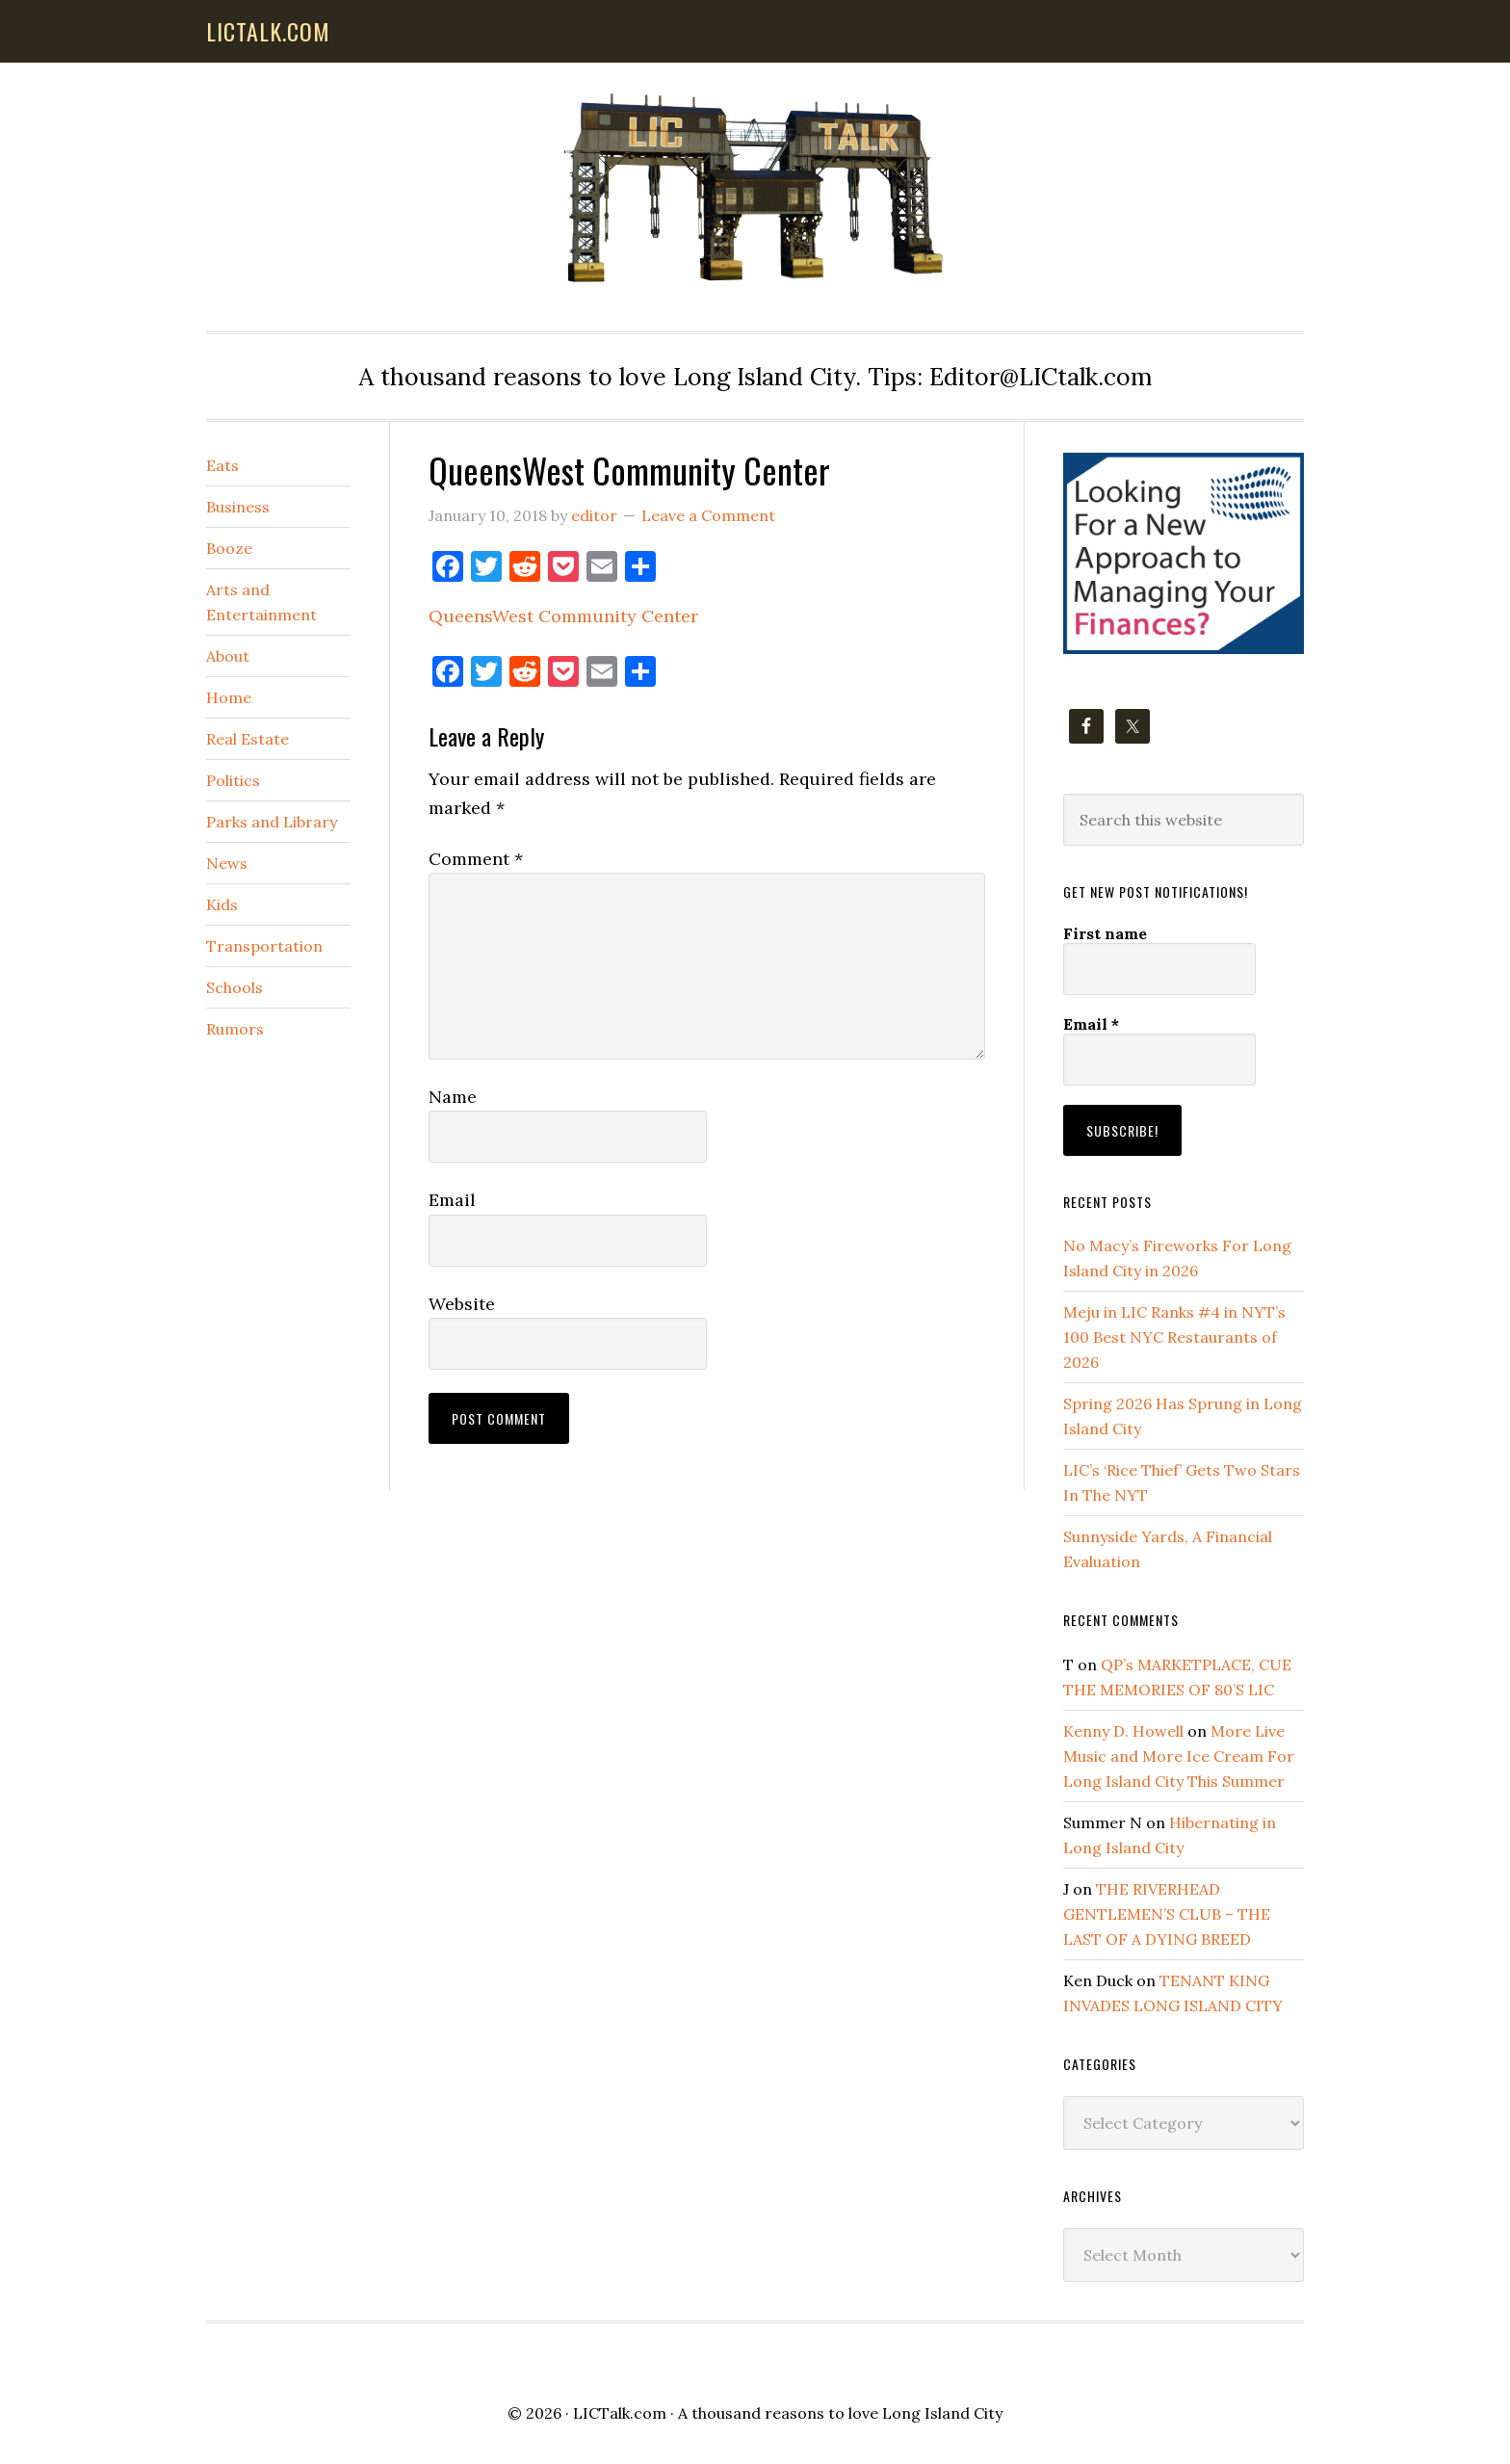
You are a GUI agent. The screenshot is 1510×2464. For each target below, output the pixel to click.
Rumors (235, 1028)
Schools (234, 987)
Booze (229, 548)
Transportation (264, 946)
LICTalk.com (619, 2413)
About (227, 656)
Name (453, 1097)
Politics (233, 780)
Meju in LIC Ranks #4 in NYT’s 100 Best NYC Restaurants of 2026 (1174, 1337)
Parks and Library (271, 821)
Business (238, 506)
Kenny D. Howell (1123, 1731)
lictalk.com (268, 30)
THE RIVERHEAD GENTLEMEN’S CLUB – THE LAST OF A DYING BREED (1166, 1914)
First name (1105, 933)
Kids (222, 904)
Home (228, 697)
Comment (476, 859)
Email (452, 1200)
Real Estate (247, 738)
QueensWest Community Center (563, 616)
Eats (222, 465)
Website (462, 1304)
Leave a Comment (708, 515)
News (226, 863)
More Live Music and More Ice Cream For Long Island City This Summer (1178, 1756)
